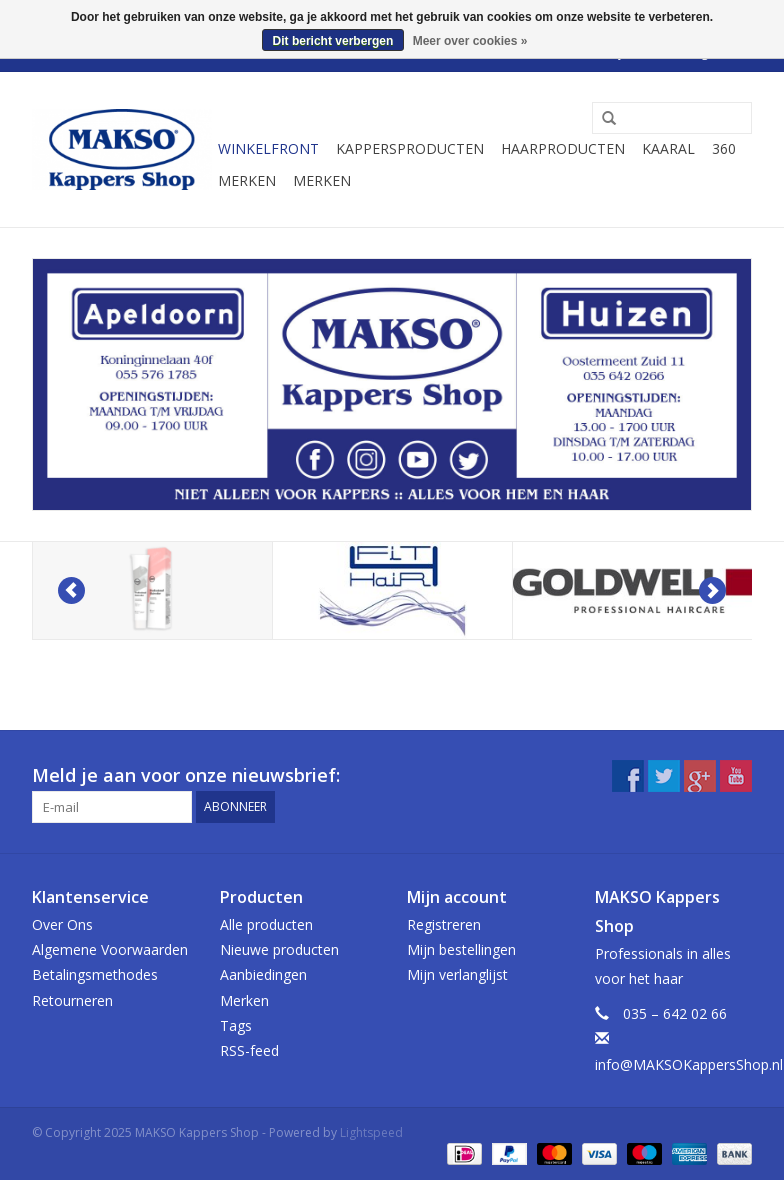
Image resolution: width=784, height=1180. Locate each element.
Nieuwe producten (279, 949)
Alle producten (266, 924)
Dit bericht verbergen (333, 41)
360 (724, 148)
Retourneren (72, 1000)
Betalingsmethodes (95, 974)
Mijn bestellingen (461, 949)
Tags (236, 1025)
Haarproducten (563, 148)
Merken (247, 180)
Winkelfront (268, 148)
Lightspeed (371, 1132)
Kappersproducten (410, 148)
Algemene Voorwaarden (110, 949)
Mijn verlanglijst (457, 974)
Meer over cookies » (470, 41)
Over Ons (62, 924)
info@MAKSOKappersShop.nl (689, 1064)
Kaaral (668, 148)
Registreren (444, 924)
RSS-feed (249, 1050)
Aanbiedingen (263, 974)
